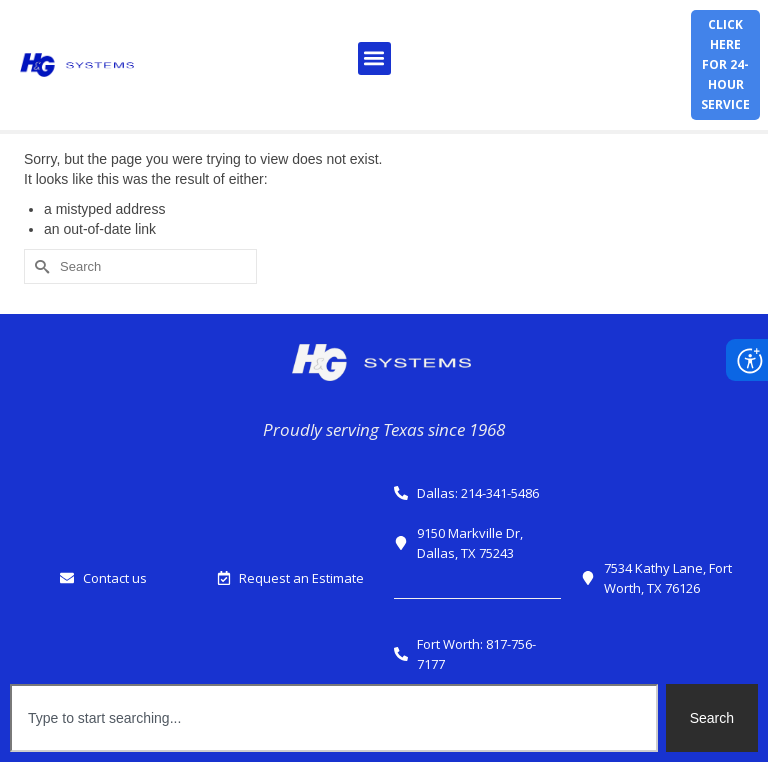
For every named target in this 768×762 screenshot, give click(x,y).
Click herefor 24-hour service (725, 64)
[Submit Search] (39, 266)
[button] (374, 58)
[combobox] (334, 718)
